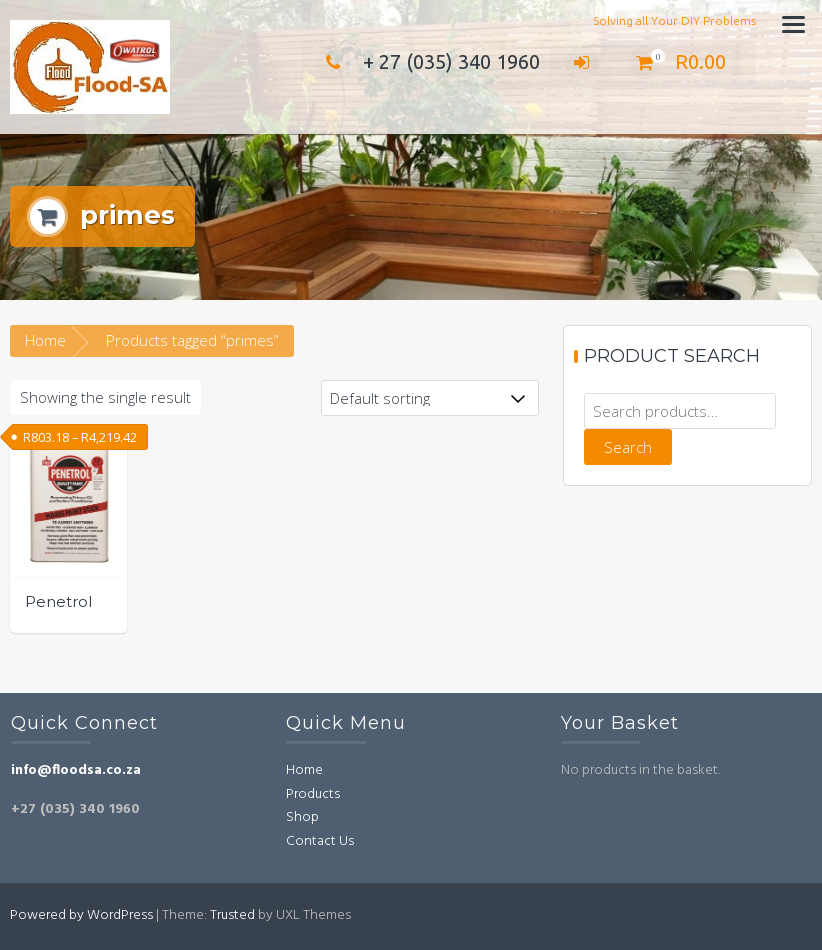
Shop (302, 817)
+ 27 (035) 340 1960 (428, 61)
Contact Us (320, 841)
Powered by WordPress (81, 915)
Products (313, 794)
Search (628, 447)
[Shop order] (430, 398)
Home (45, 340)
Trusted (232, 915)
